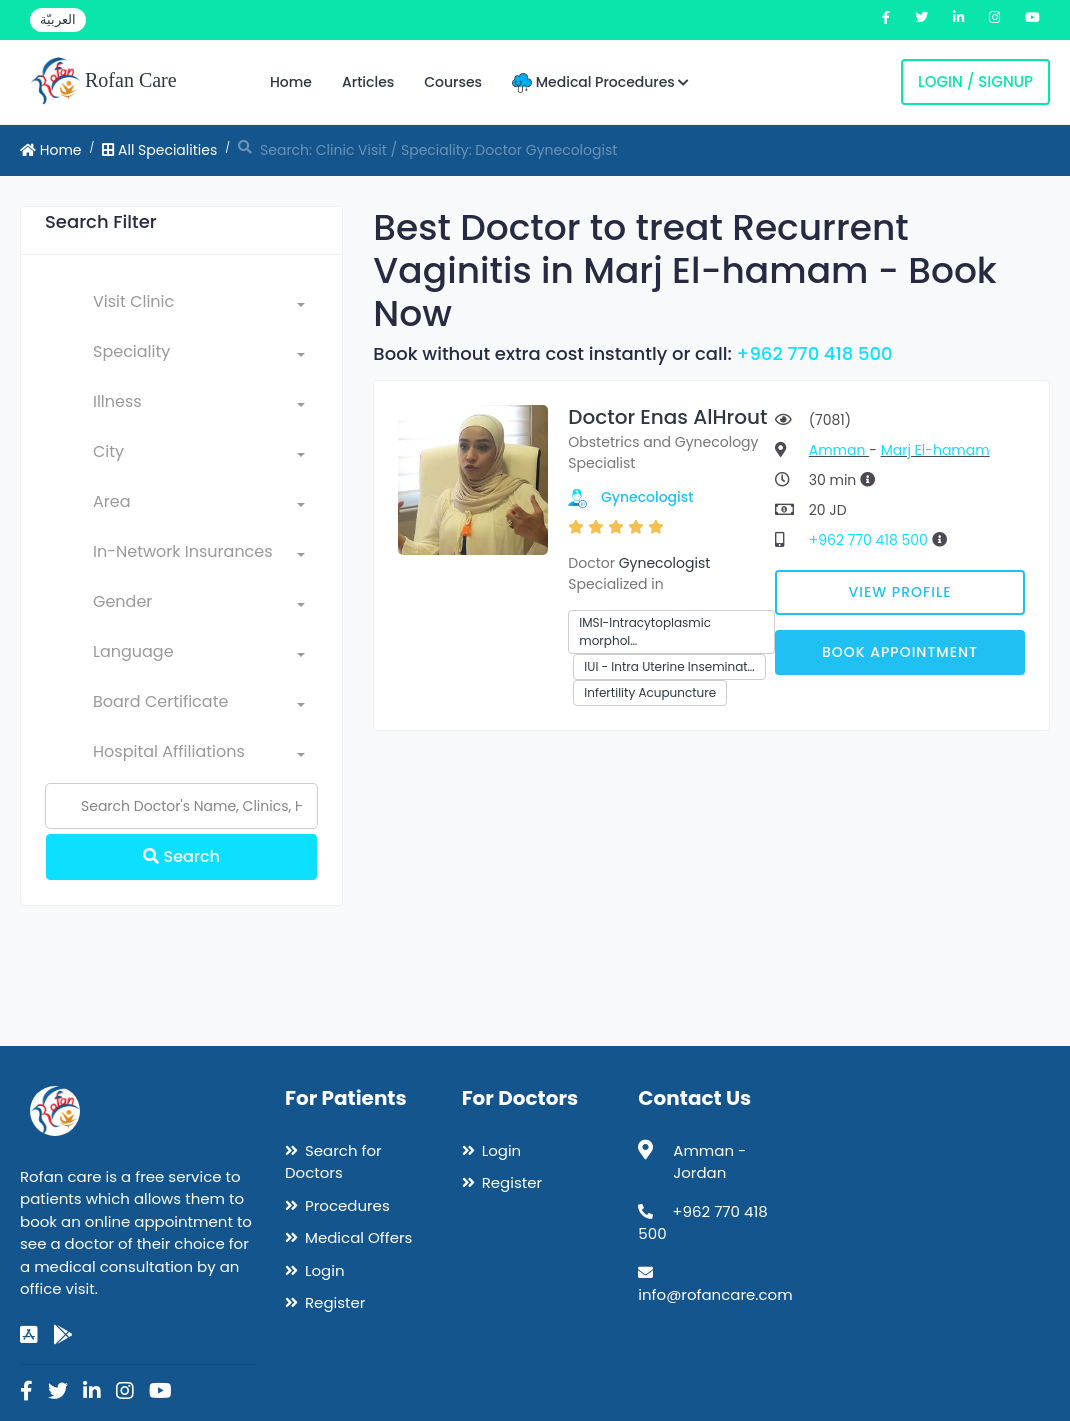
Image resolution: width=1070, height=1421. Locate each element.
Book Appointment (900, 652)
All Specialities (159, 150)
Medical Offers (358, 1237)
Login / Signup (975, 81)
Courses (453, 82)
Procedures (347, 1205)
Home (291, 82)
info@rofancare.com (715, 1294)
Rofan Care (103, 82)
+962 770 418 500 (815, 353)
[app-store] (29, 1335)
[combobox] (199, 306)
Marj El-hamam (935, 450)
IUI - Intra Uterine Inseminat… (669, 666)
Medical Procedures (600, 82)
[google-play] (63, 1335)
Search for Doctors (333, 1162)
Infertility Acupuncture (650, 692)
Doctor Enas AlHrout (667, 417)
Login (325, 1270)
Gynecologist (647, 497)
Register (335, 1302)
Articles (368, 82)
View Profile (899, 592)
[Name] (181, 806)
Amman (839, 450)
